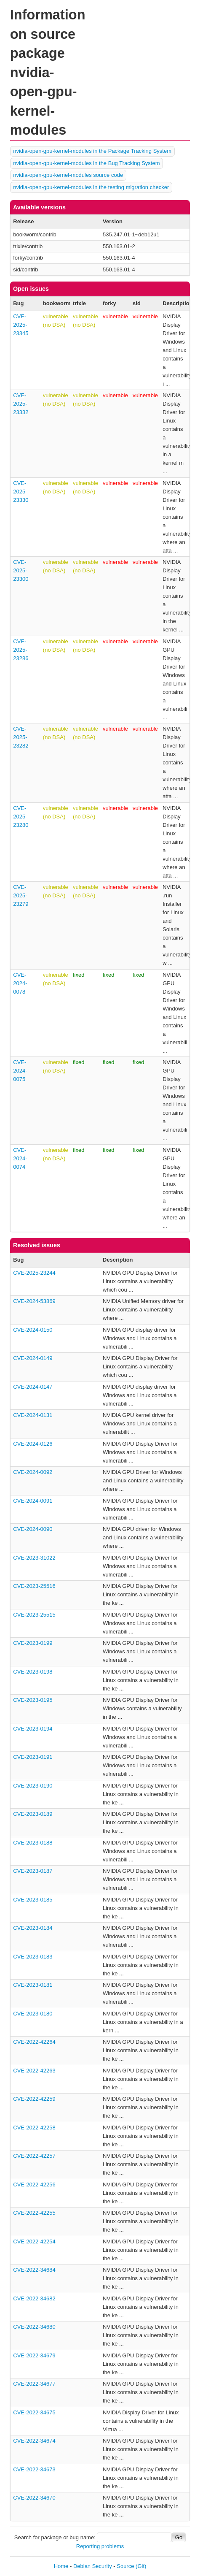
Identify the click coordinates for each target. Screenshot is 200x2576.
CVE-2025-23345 (20, 324)
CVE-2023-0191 (32, 1757)
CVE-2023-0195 (32, 1700)
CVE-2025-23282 (20, 737)
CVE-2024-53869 (34, 1301)
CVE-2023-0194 (32, 1728)
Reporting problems (100, 2546)
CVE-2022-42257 (34, 2156)
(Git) (141, 2566)
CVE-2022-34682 (34, 2298)
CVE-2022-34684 (34, 2270)
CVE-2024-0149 (32, 1358)
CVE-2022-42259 (34, 2099)
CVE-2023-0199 (32, 1643)
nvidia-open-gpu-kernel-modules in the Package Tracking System (92, 151)
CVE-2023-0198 (32, 1672)
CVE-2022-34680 (34, 2327)
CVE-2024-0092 (32, 1472)
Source (125, 2566)
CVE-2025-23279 (20, 895)
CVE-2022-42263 (34, 2070)
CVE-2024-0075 (20, 1070)
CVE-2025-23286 (20, 649)
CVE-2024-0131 (32, 1415)
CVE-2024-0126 (32, 1444)
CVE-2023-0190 (32, 1785)
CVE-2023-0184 (32, 1928)
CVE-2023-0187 (32, 1871)
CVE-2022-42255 (34, 2213)
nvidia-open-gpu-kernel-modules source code (68, 175)
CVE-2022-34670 (34, 2498)
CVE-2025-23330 (20, 491)
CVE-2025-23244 (34, 1273)
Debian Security (92, 2566)
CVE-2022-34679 (34, 2355)
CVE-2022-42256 (34, 2184)
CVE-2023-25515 (34, 1615)
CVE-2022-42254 (34, 2241)
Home (61, 2566)
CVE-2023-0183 (32, 1956)
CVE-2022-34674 (34, 2441)
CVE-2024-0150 (32, 1330)
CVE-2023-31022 (34, 1558)
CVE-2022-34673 (34, 2469)
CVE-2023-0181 (32, 1985)
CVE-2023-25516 (34, 1586)
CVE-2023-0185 (32, 1899)
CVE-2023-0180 (32, 2013)
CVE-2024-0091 (32, 1501)
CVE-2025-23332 (20, 403)
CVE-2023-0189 (32, 1814)
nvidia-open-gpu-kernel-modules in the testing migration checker (91, 187)
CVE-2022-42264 (34, 2042)
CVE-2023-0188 (32, 1842)
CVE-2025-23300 (20, 570)
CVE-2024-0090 (32, 1529)
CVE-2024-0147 (32, 1387)
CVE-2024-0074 (20, 1158)
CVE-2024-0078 (20, 983)
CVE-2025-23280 (20, 816)
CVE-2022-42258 (34, 2127)
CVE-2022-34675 (34, 2412)
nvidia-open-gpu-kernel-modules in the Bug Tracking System (86, 163)
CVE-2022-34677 (34, 2384)
